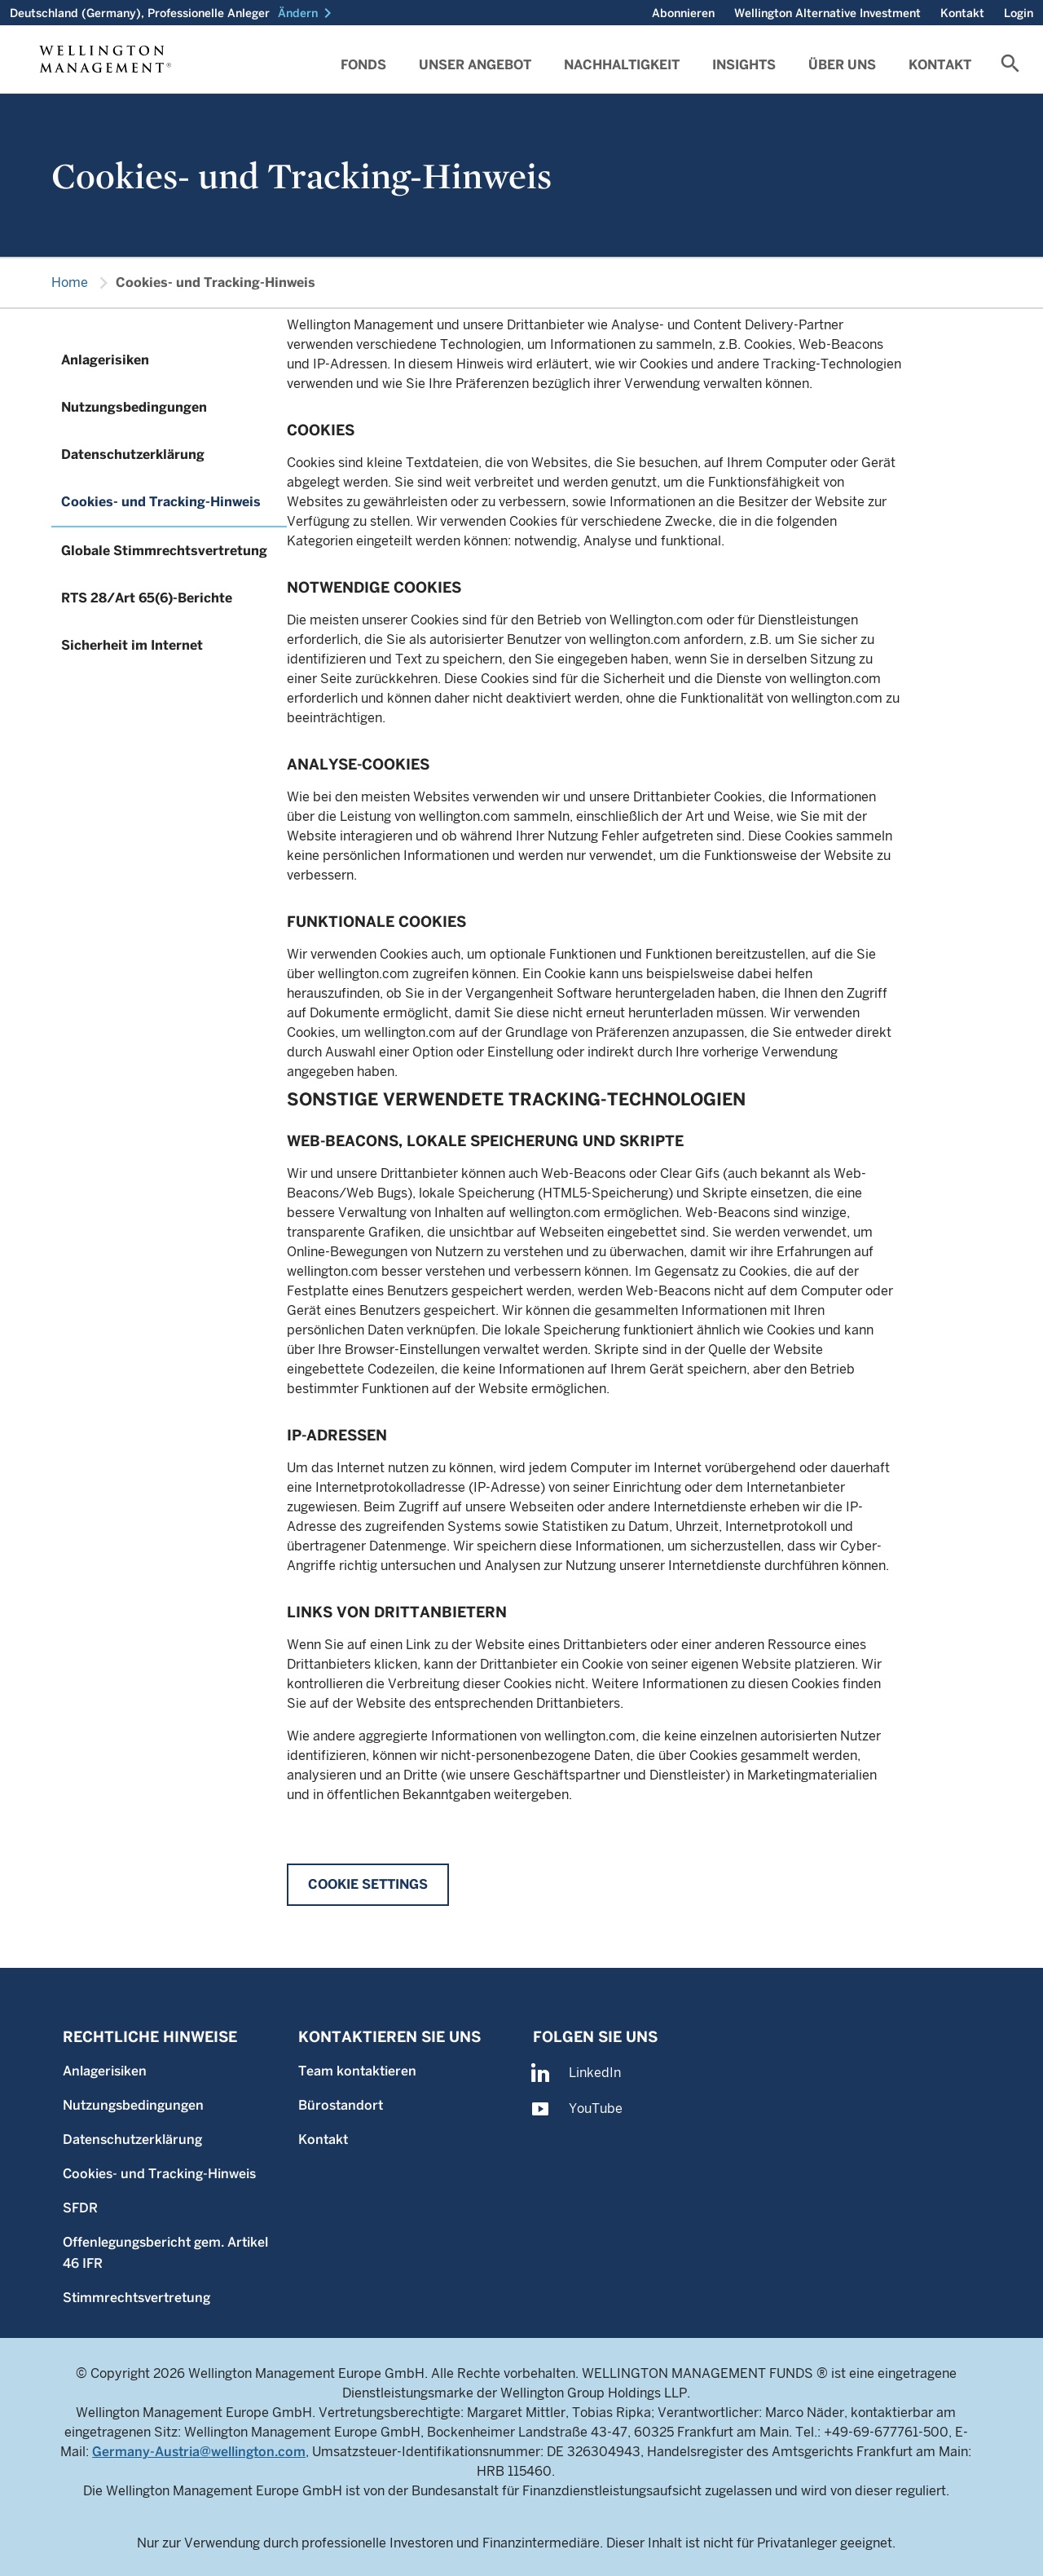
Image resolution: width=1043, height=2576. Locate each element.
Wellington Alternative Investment (827, 13)
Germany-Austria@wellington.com (199, 2451)
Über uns (842, 65)
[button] (307, 13)
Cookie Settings (368, 1884)
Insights (744, 65)
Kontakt (962, 13)
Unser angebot (475, 65)
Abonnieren (683, 13)
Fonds (363, 65)
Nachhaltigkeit (622, 65)
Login (1018, 13)
